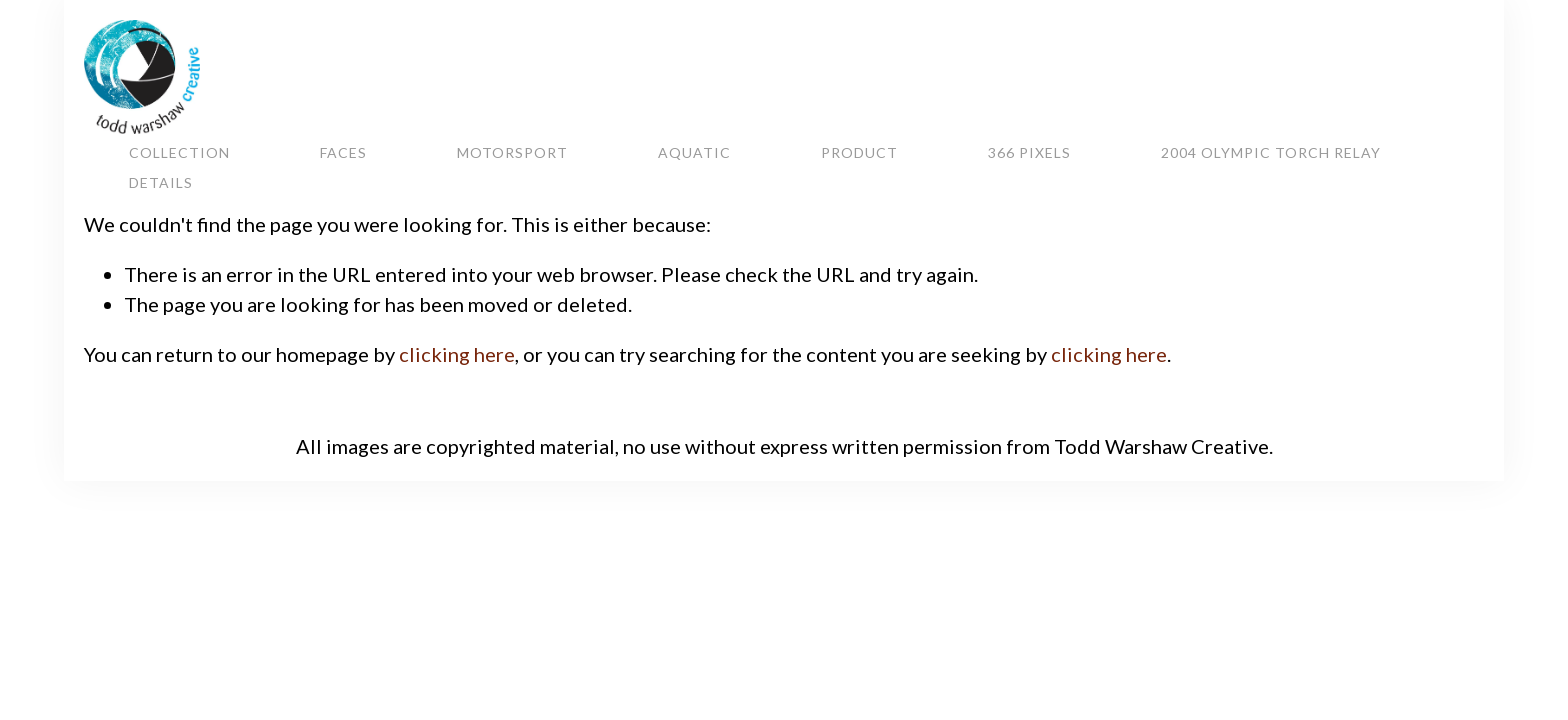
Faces (343, 151)
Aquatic (694, 151)
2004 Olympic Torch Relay (1271, 151)
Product (859, 151)
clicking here (457, 354)
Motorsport (512, 151)
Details (161, 181)
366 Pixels (1029, 151)
